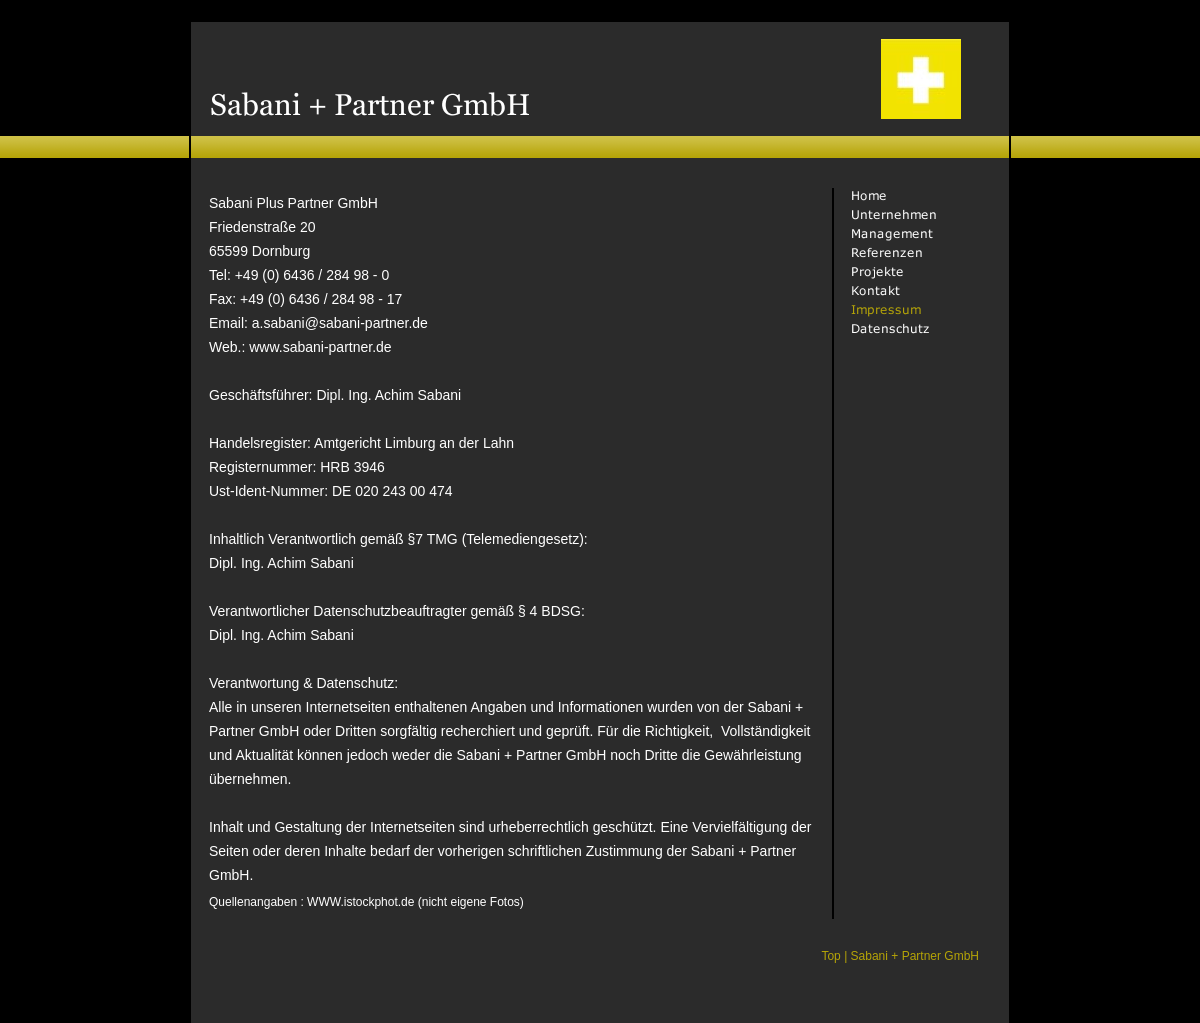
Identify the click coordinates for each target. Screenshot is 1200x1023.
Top (830, 956)
